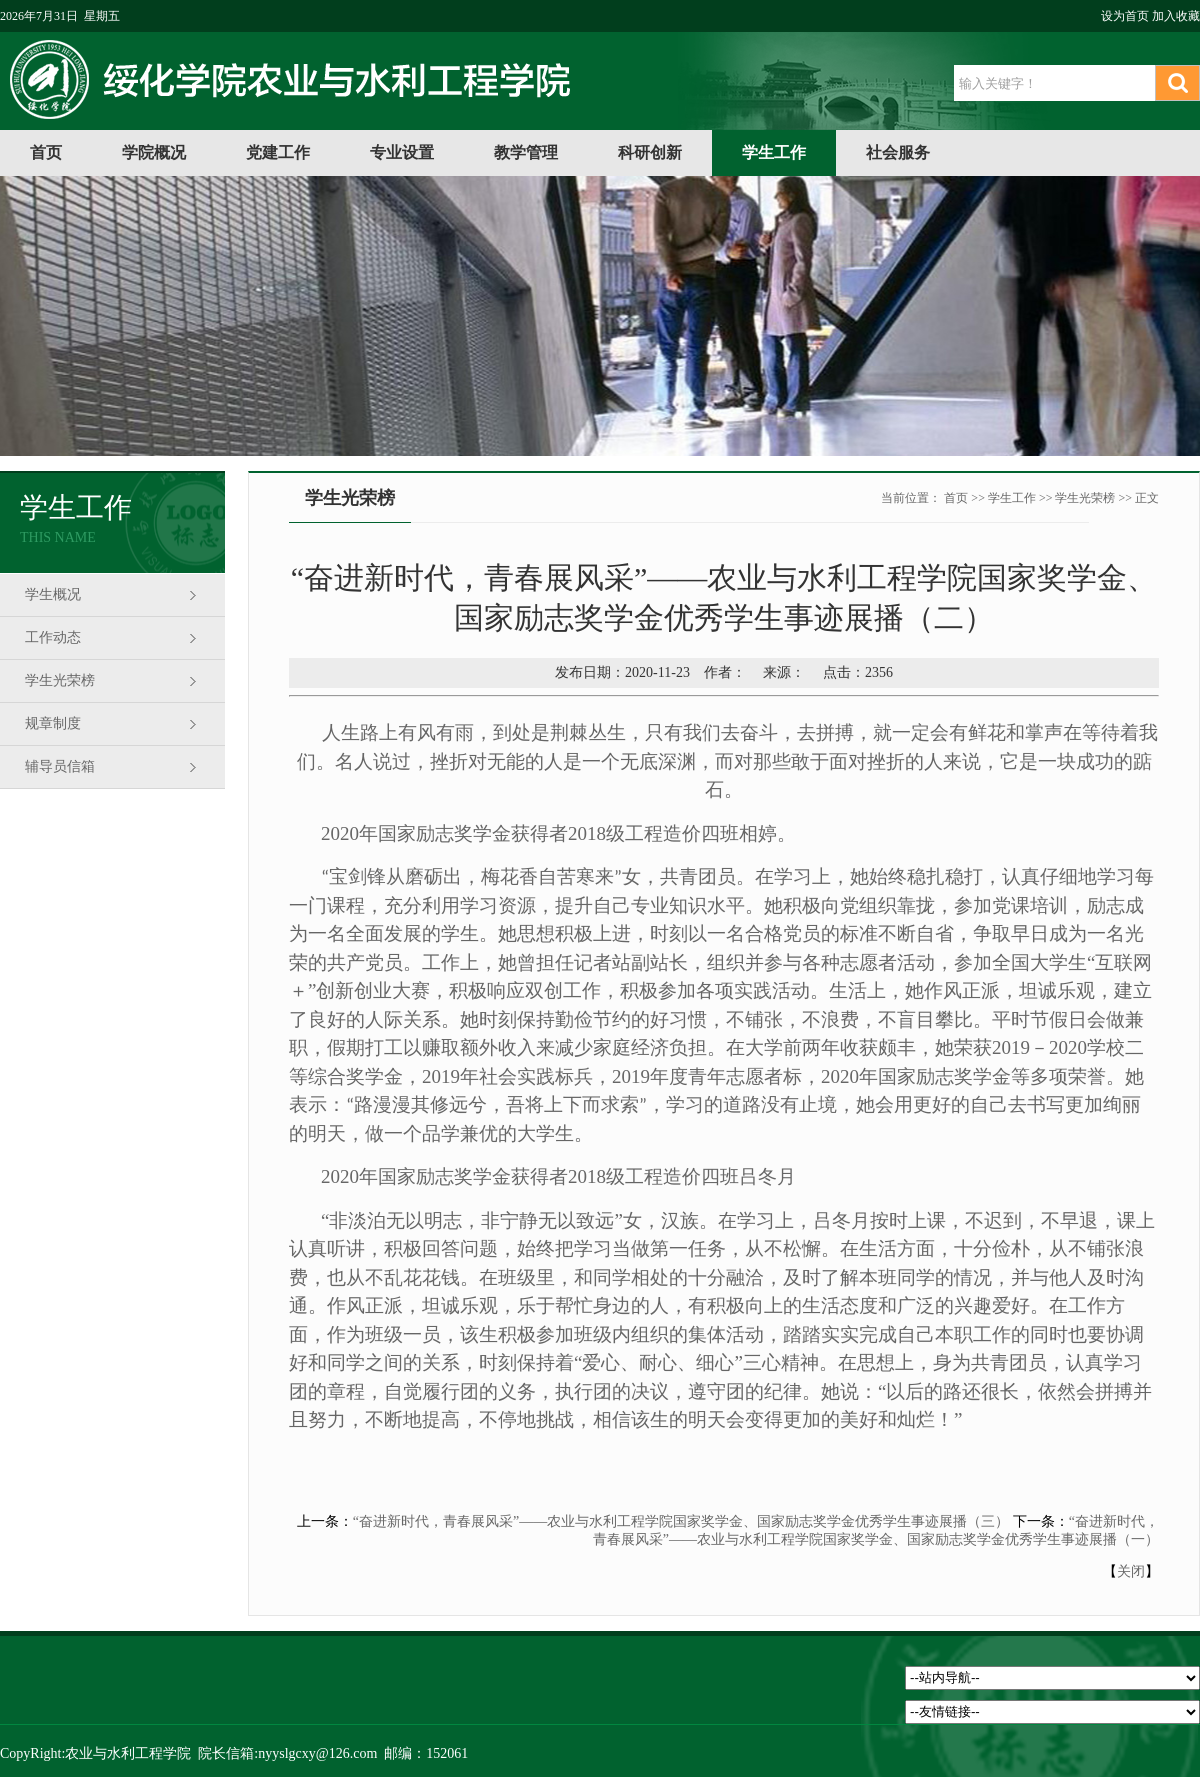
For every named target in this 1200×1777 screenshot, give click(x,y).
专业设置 (402, 152)
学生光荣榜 (60, 680)
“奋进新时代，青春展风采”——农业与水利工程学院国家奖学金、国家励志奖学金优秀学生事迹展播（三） (681, 1521)
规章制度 (53, 723)
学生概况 (53, 594)
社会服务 (898, 152)
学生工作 (774, 152)
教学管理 (526, 152)
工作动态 (53, 637)
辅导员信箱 (60, 766)
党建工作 (278, 152)
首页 (46, 152)
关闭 (1131, 1571)
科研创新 (650, 152)
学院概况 (154, 152)
